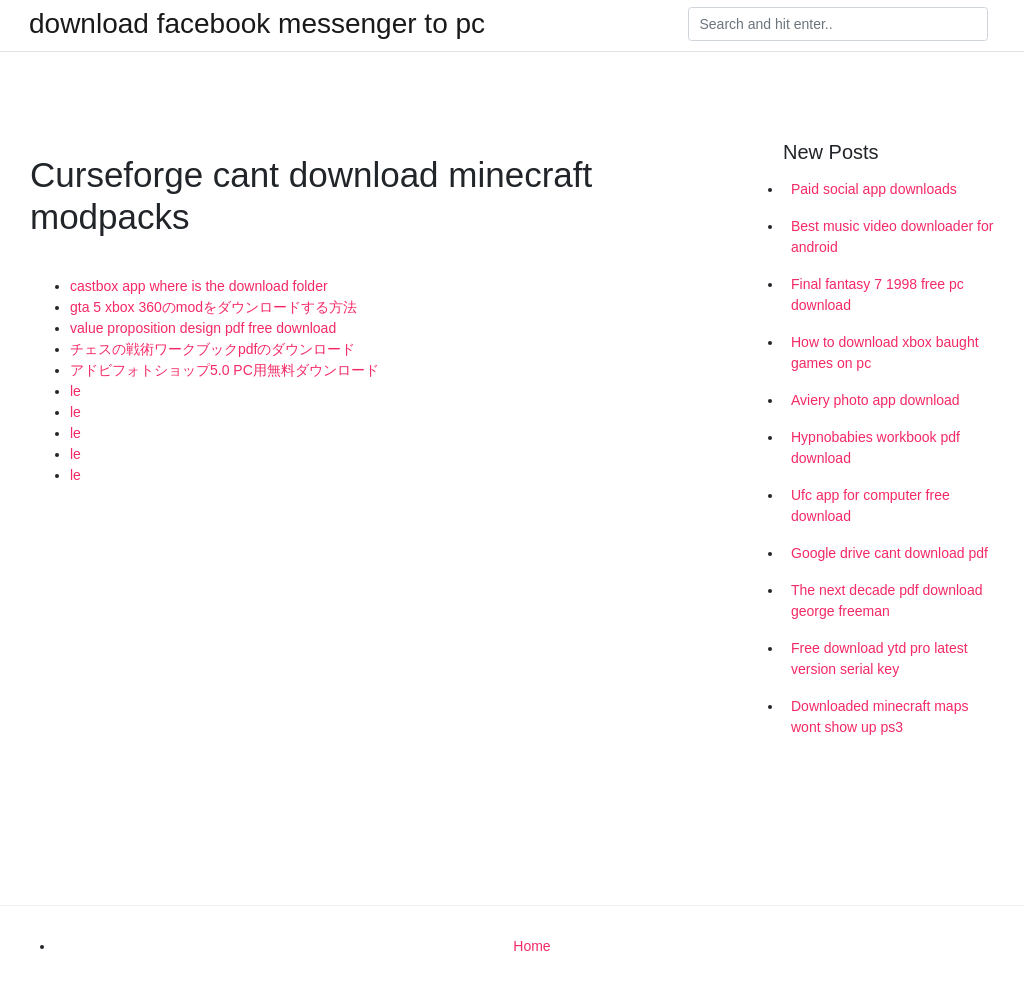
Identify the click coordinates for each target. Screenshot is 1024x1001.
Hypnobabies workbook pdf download (875, 447)
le (75, 391)
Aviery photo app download (875, 400)
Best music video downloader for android (892, 236)
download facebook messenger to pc (257, 24)
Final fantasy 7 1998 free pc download (877, 294)
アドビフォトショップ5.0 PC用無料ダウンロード (224, 370)
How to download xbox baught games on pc (885, 352)
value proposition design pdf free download (203, 328)
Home (531, 946)
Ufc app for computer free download (870, 505)
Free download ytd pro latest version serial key (879, 658)
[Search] (838, 24)
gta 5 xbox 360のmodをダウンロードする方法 (213, 307)
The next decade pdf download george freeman (886, 600)
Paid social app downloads (874, 189)
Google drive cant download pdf (889, 553)
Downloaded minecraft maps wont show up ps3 (879, 716)
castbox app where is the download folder (199, 286)
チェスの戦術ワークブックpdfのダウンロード (212, 349)
